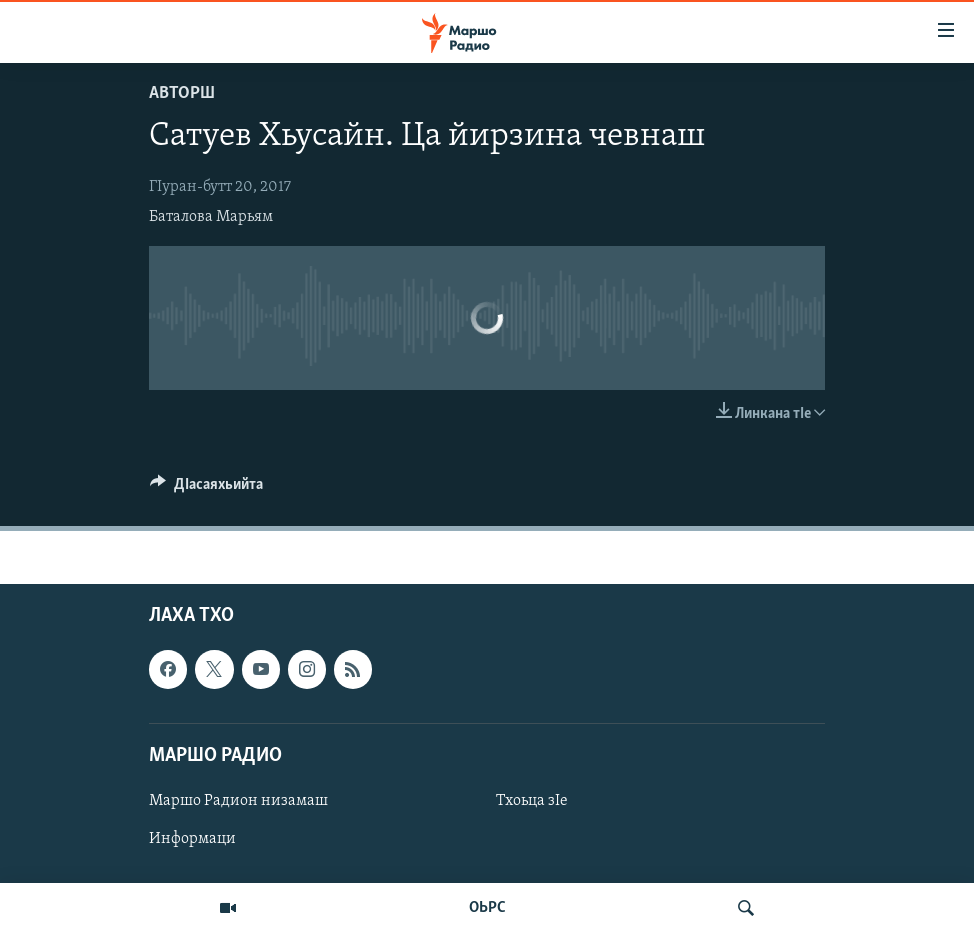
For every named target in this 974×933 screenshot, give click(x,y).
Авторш (182, 93)
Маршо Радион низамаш (238, 801)
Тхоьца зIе (532, 801)
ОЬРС (487, 908)
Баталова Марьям (211, 217)
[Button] (206, 489)
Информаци (192, 839)
